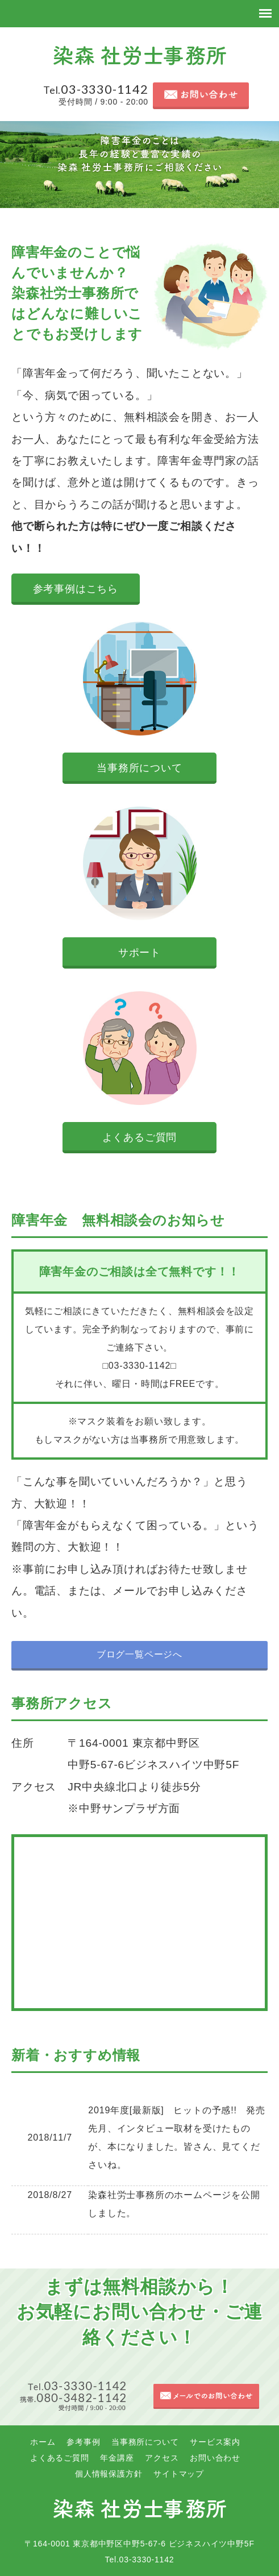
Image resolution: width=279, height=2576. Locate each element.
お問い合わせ (215, 2457)
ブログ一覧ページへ (139, 1654)
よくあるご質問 (139, 1137)
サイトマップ (178, 2473)
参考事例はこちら (75, 589)
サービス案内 (215, 2441)
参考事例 (83, 2441)
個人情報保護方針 (108, 2473)
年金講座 (117, 2457)
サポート (139, 952)
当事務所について (139, 768)
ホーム (42, 2441)
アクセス (161, 2457)
